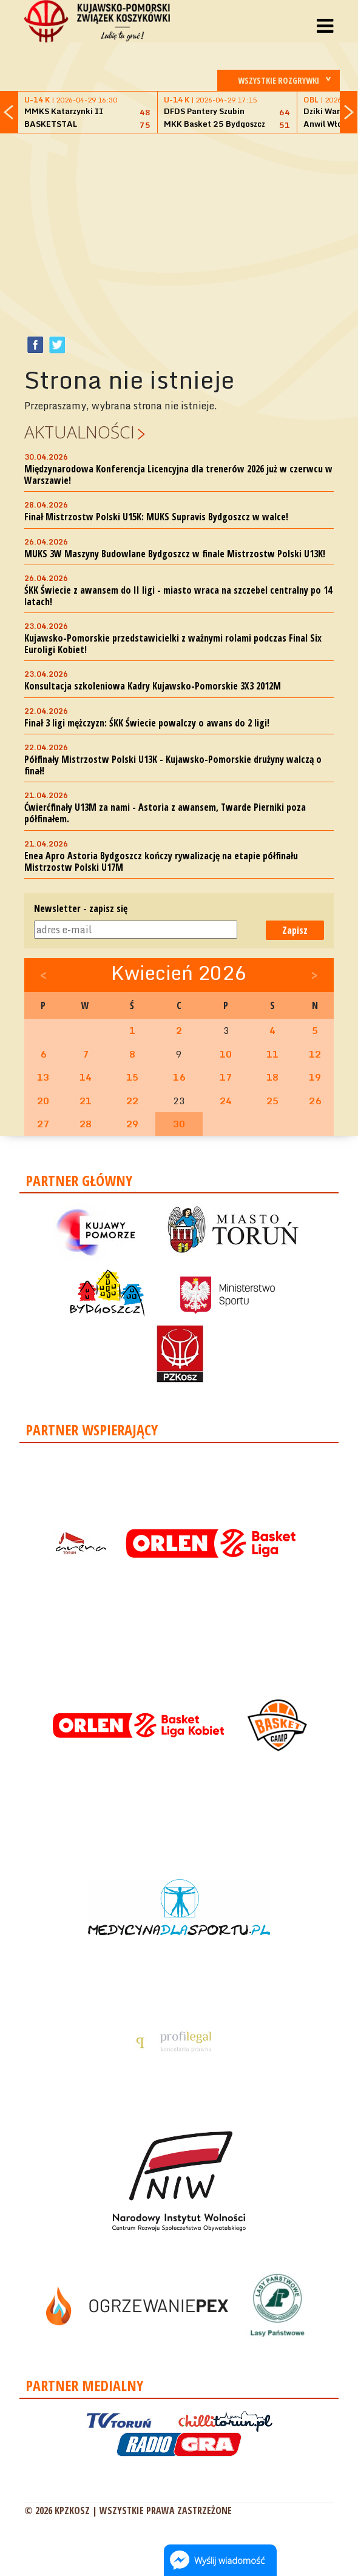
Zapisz (295, 930)
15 (132, 1077)
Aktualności (79, 431)
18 (272, 1077)
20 (43, 1100)
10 (226, 1054)
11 (272, 1054)
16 (179, 1077)
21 (85, 1100)
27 (43, 1123)
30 (179, 1123)
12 (315, 1054)
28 (85, 1123)
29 (132, 1123)
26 (315, 1100)
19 (315, 1077)
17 (226, 1077)
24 (226, 1100)
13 (43, 1077)
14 (85, 1077)
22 (132, 1100)
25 (272, 1100)
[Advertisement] (191, 228)
